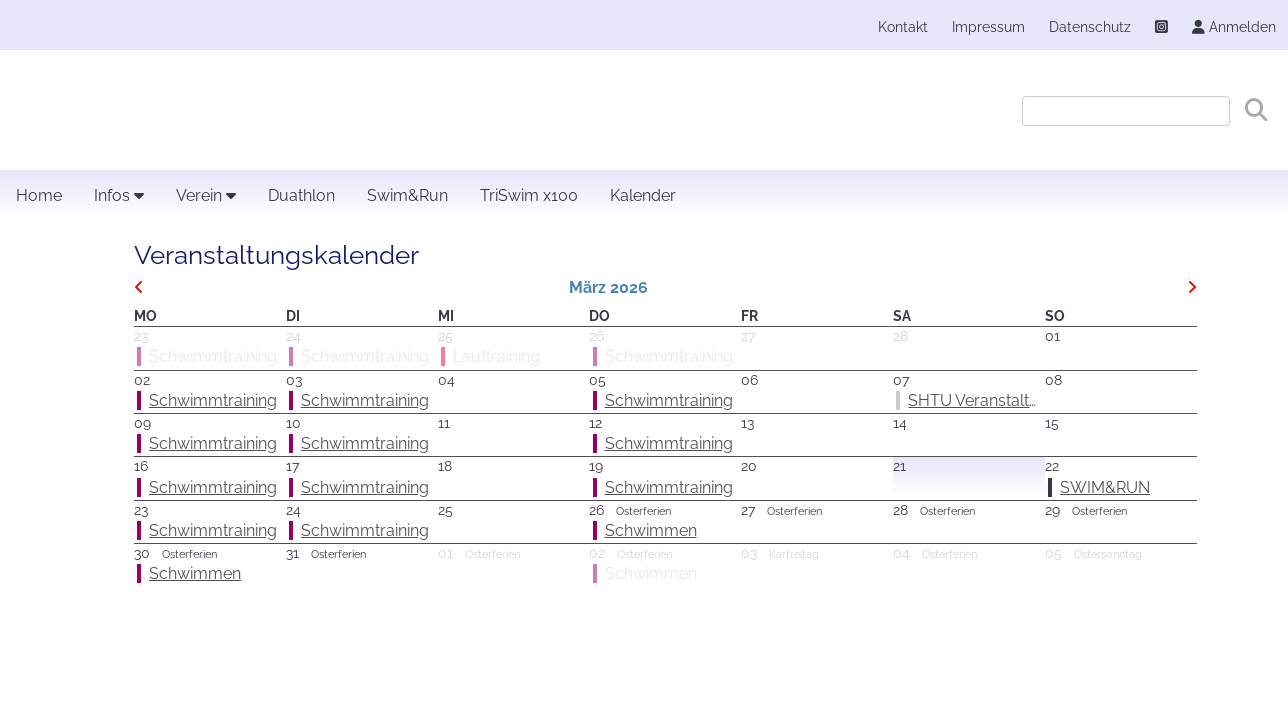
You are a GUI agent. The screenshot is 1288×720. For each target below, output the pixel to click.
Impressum (988, 26)
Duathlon (301, 195)
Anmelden (1234, 26)
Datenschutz (1090, 26)
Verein (206, 195)
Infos (119, 195)
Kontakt (903, 26)
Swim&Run (407, 195)
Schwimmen (651, 530)
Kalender (643, 195)
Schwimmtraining (213, 400)
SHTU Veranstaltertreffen (999, 400)
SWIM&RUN (1105, 487)
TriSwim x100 (529, 195)
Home (39, 195)
